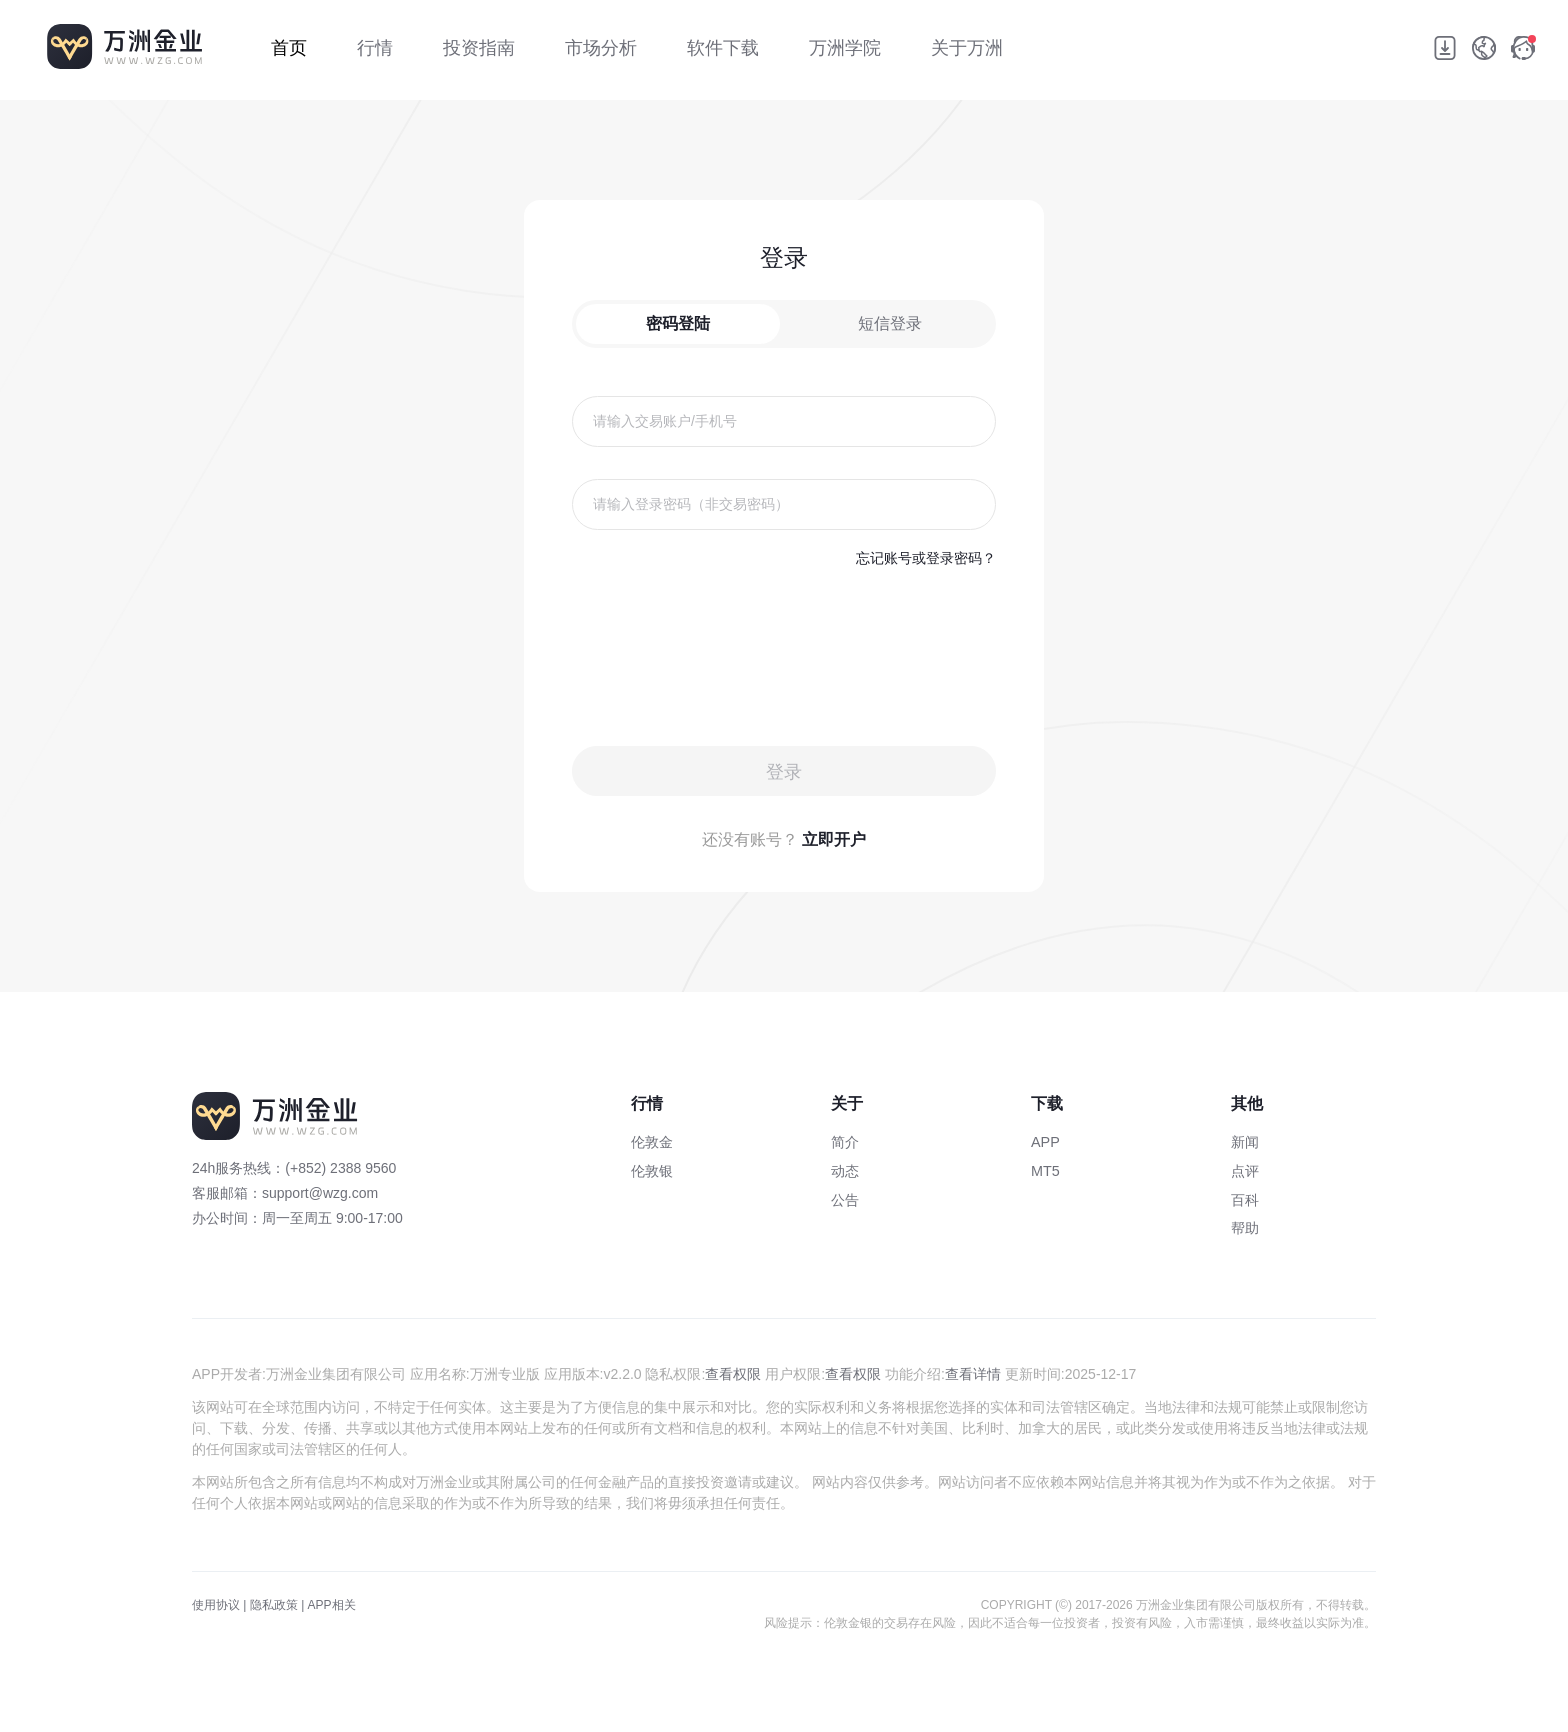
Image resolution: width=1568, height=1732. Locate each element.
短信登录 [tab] (890, 323)
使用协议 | (219, 1605)
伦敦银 (652, 1171)
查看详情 (973, 1374)
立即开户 (834, 839)
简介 (845, 1142)
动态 (845, 1171)
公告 (845, 1200)
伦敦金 (652, 1142)
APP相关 (332, 1605)
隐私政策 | (277, 1605)
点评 (1245, 1171)
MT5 (1045, 1171)
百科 (1245, 1200)
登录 (784, 772)
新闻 (1245, 1142)
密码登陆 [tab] (678, 323)
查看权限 (733, 1374)
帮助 (1245, 1228)
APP (1045, 1142)
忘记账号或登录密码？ (926, 558)
